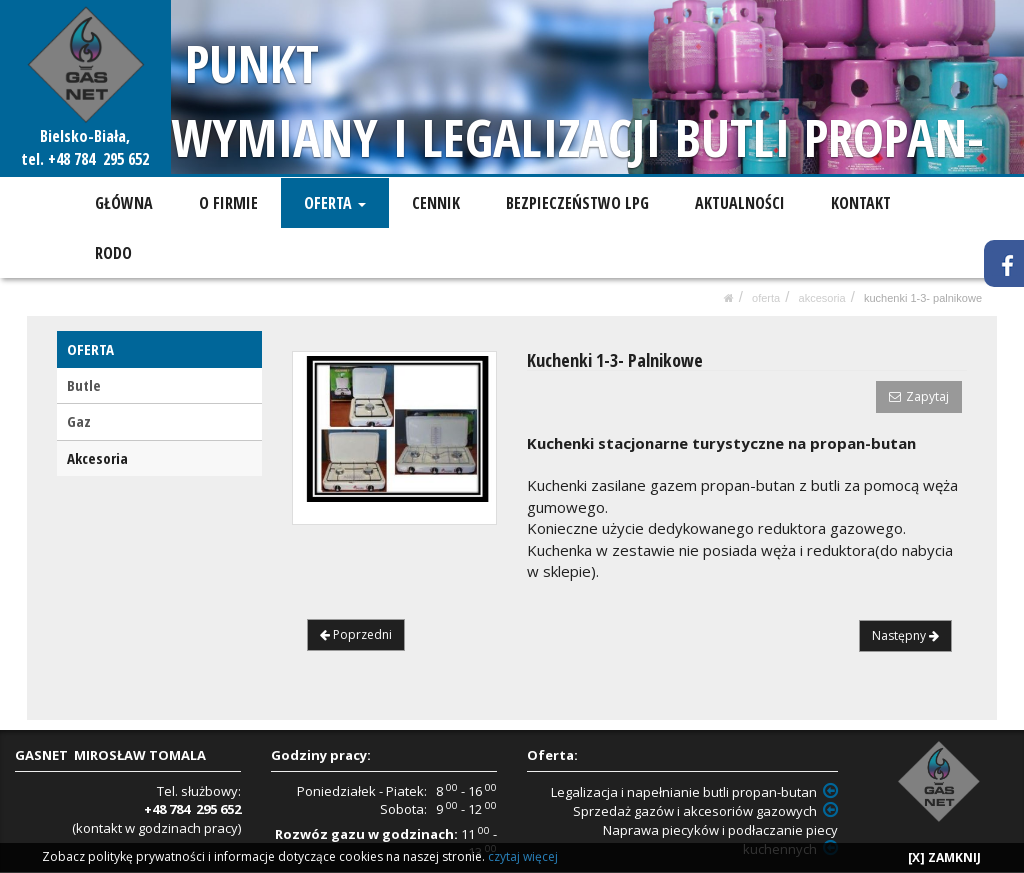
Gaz (79, 421)
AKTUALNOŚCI (737, 203)
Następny (905, 635)
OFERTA (334, 203)
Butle (84, 385)
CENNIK (434, 203)
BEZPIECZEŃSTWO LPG (575, 203)
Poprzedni (356, 634)
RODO (113, 253)
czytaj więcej (523, 856)
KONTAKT (858, 203)
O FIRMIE (227, 203)
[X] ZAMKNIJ (944, 857)
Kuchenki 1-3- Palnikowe (923, 298)
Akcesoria (822, 298)
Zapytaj (919, 396)
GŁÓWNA (124, 203)
